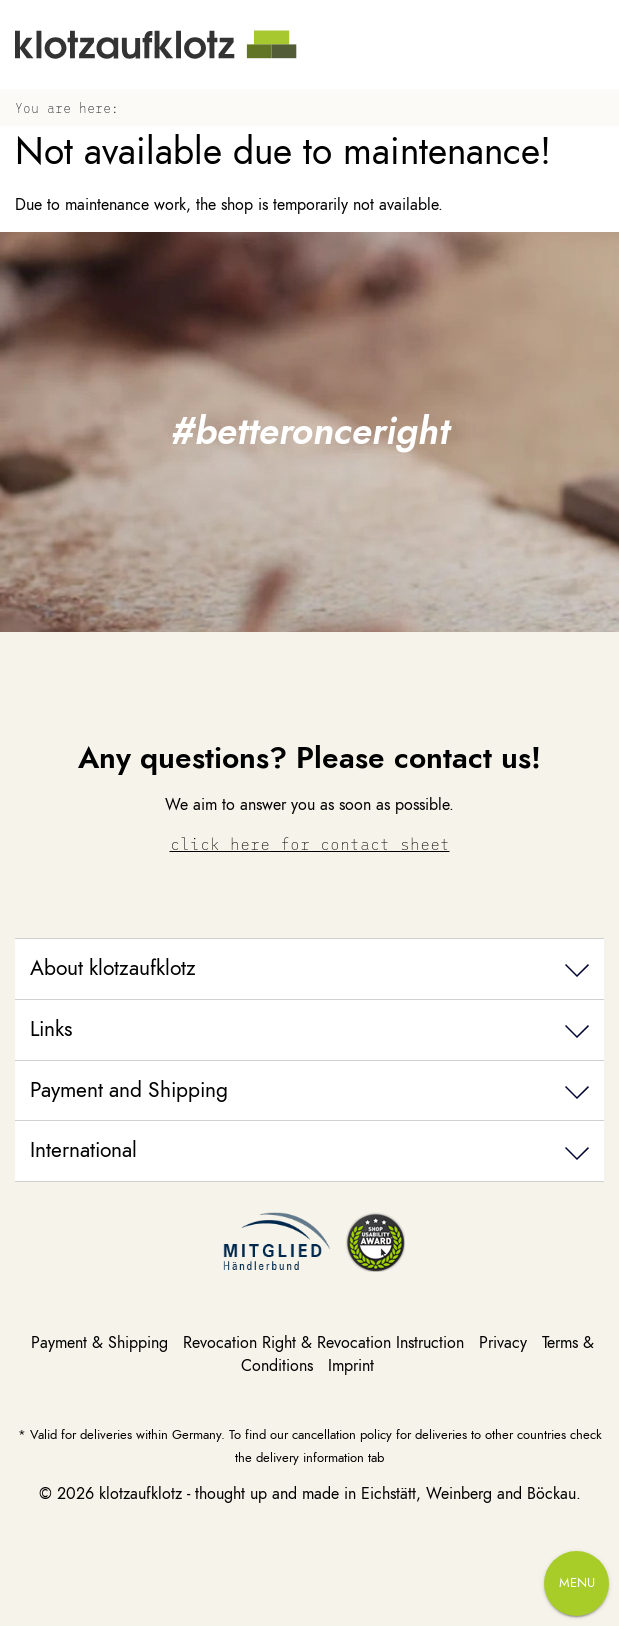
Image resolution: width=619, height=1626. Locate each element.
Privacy (505, 1343)
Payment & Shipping (102, 1343)
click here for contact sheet (310, 843)
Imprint (351, 1366)
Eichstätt (388, 1494)
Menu (577, 1583)
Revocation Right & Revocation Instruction (326, 1343)
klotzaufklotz (140, 1494)
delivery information (310, 1457)
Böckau (551, 1494)
